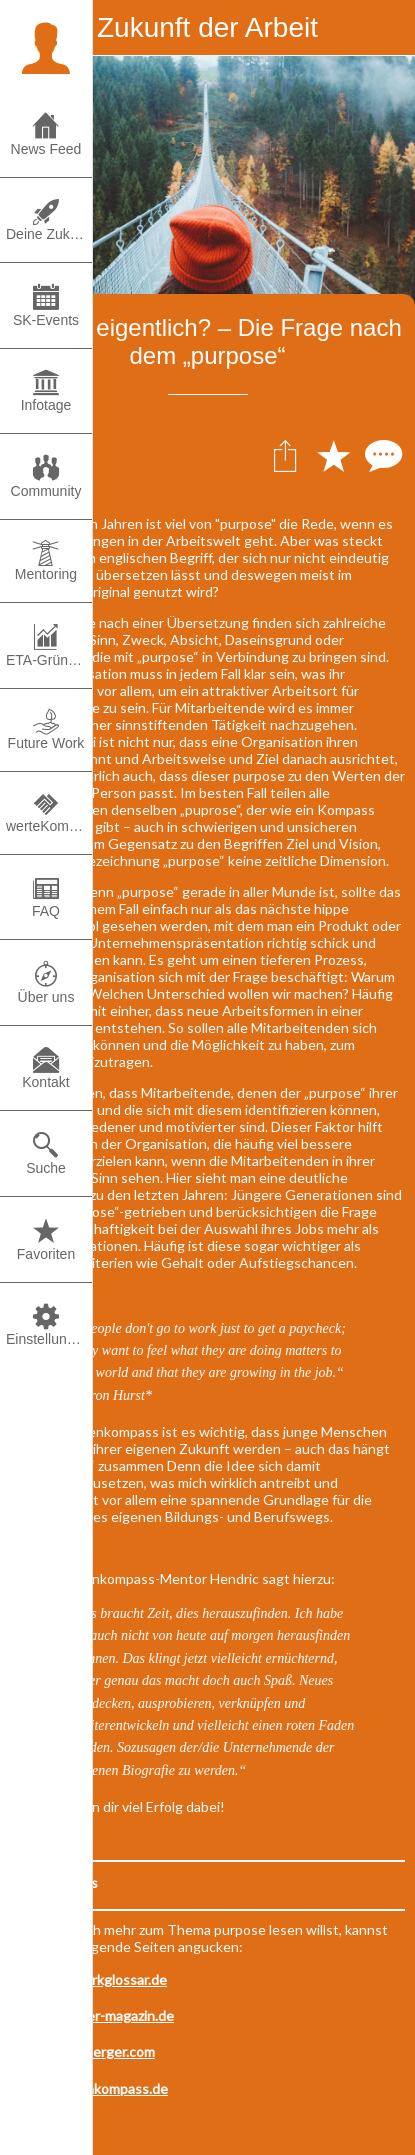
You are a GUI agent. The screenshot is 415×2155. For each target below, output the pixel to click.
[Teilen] (285, 455)
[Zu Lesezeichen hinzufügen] (333, 455)
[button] (46, 46)
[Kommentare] (381, 455)
